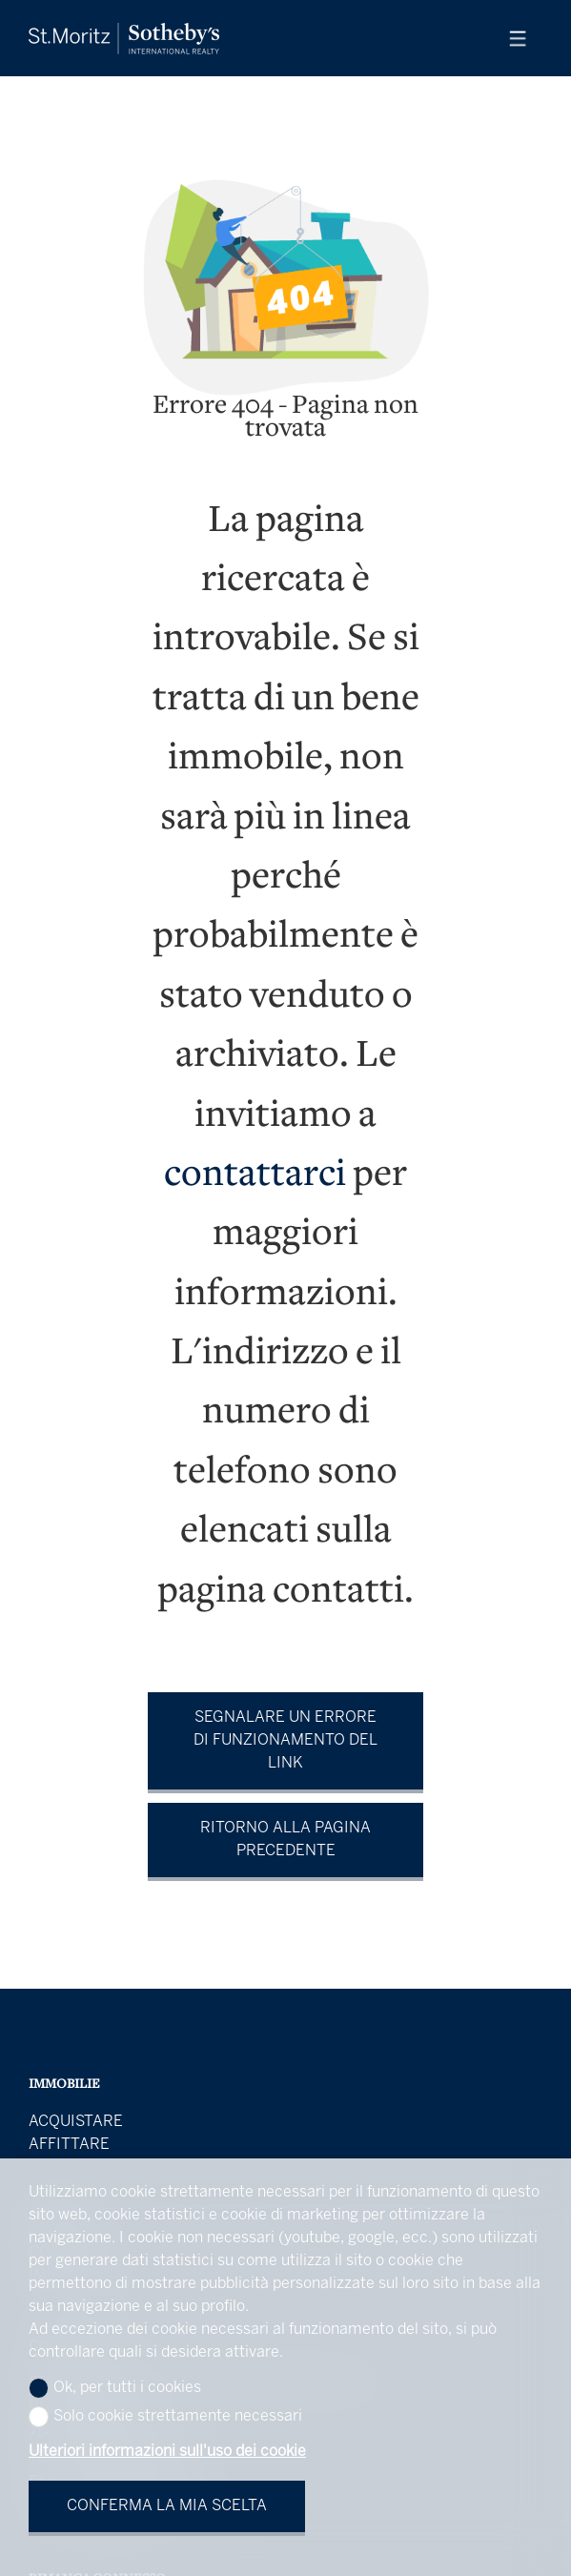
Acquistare (76, 2122)
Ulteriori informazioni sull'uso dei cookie (167, 2451)
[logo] (124, 38)
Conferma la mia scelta (167, 2506)
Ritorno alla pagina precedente (285, 1839)
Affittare (69, 2144)
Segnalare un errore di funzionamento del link (285, 1740)
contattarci (255, 1176)
